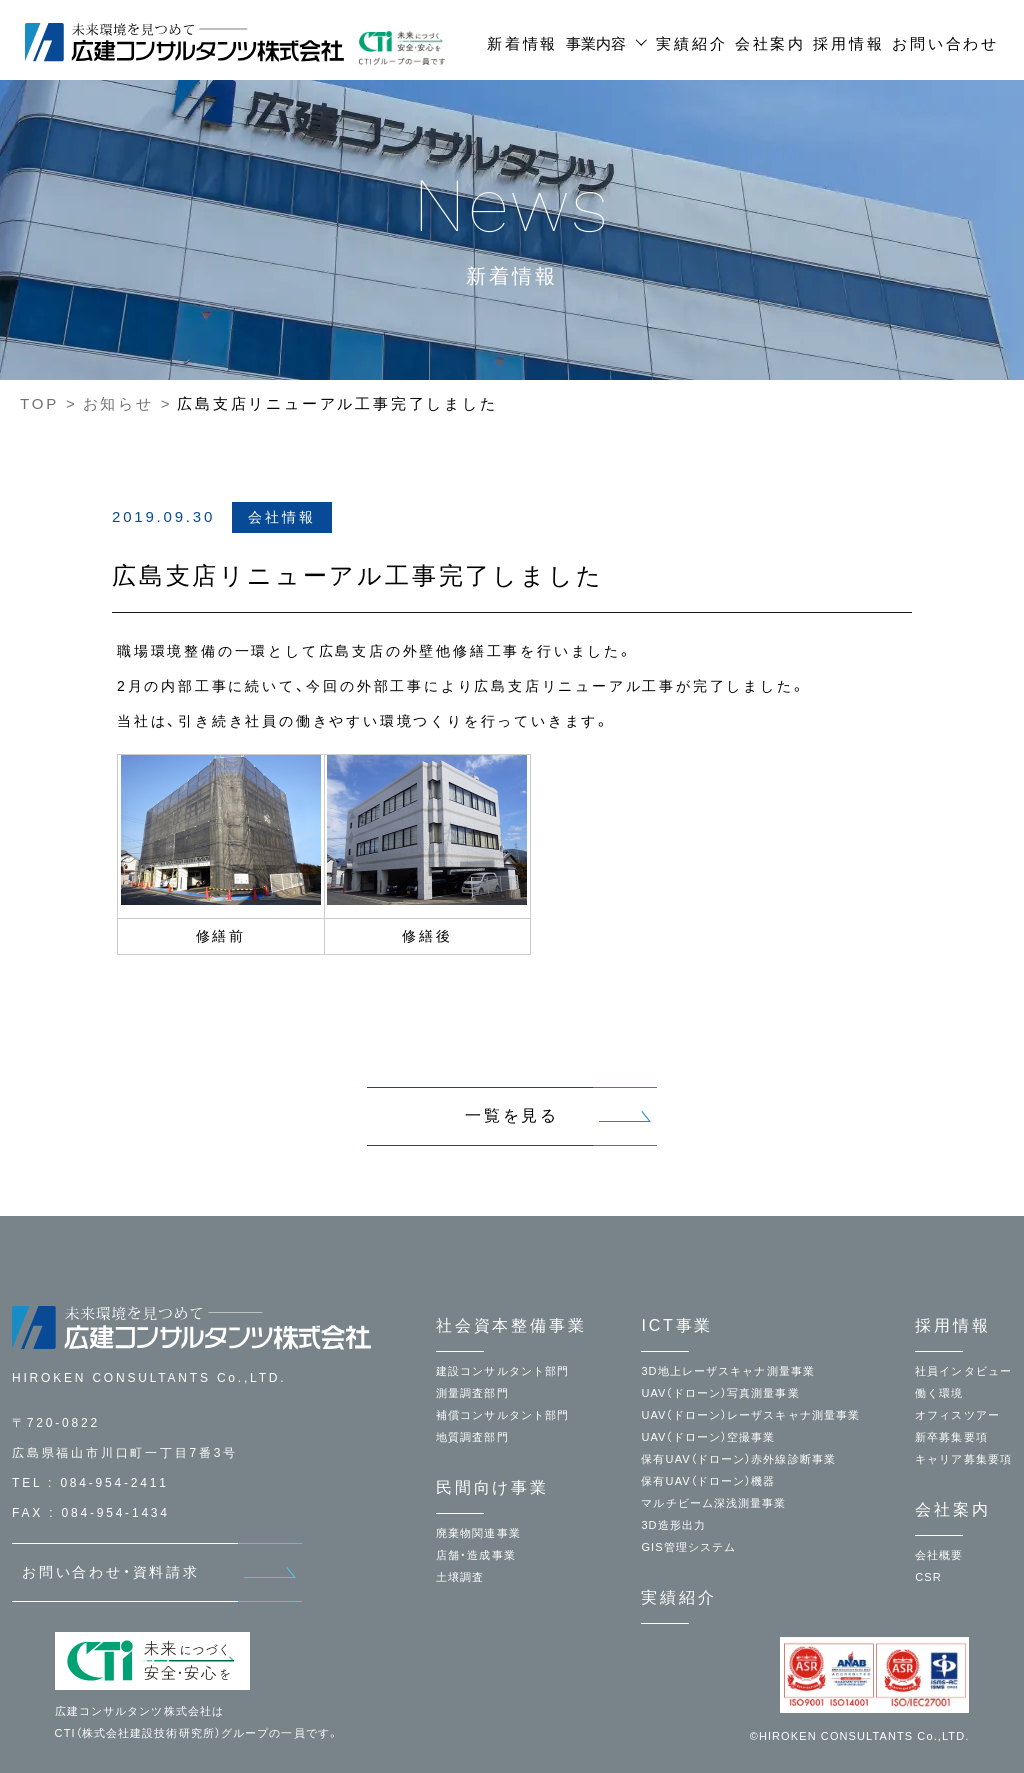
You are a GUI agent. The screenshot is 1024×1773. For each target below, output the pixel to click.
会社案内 (770, 43)
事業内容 (596, 43)
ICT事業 (677, 1325)
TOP (39, 403)
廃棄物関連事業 (478, 1533)
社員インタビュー (963, 1371)
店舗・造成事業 (476, 1555)
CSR (928, 1577)
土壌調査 (460, 1577)
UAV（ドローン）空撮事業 (708, 1437)
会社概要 (939, 1555)
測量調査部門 (472, 1393)
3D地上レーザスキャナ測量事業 (728, 1371)
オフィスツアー (957, 1415)
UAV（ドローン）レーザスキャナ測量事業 (750, 1415)
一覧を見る (512, 1115)
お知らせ (118, 403)
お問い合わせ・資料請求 (111, 1572)
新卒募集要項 (951, 1437)
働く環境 (939, 1393)
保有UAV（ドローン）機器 (708, 1481)
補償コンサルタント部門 (502, 1415)
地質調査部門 (472, 1437)
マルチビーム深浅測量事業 (713, 1503)
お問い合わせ (945, 43)
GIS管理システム (688, 1547)
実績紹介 (691, 43)
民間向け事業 (492, 1487)
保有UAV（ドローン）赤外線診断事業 (738, 1459)
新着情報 (522, 43)
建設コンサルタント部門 (502, 1371)
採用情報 (848, 43)
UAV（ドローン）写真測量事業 (720, 1393)
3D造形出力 (673, 1525)
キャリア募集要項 (963, 1459)
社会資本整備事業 (511, 1325)
